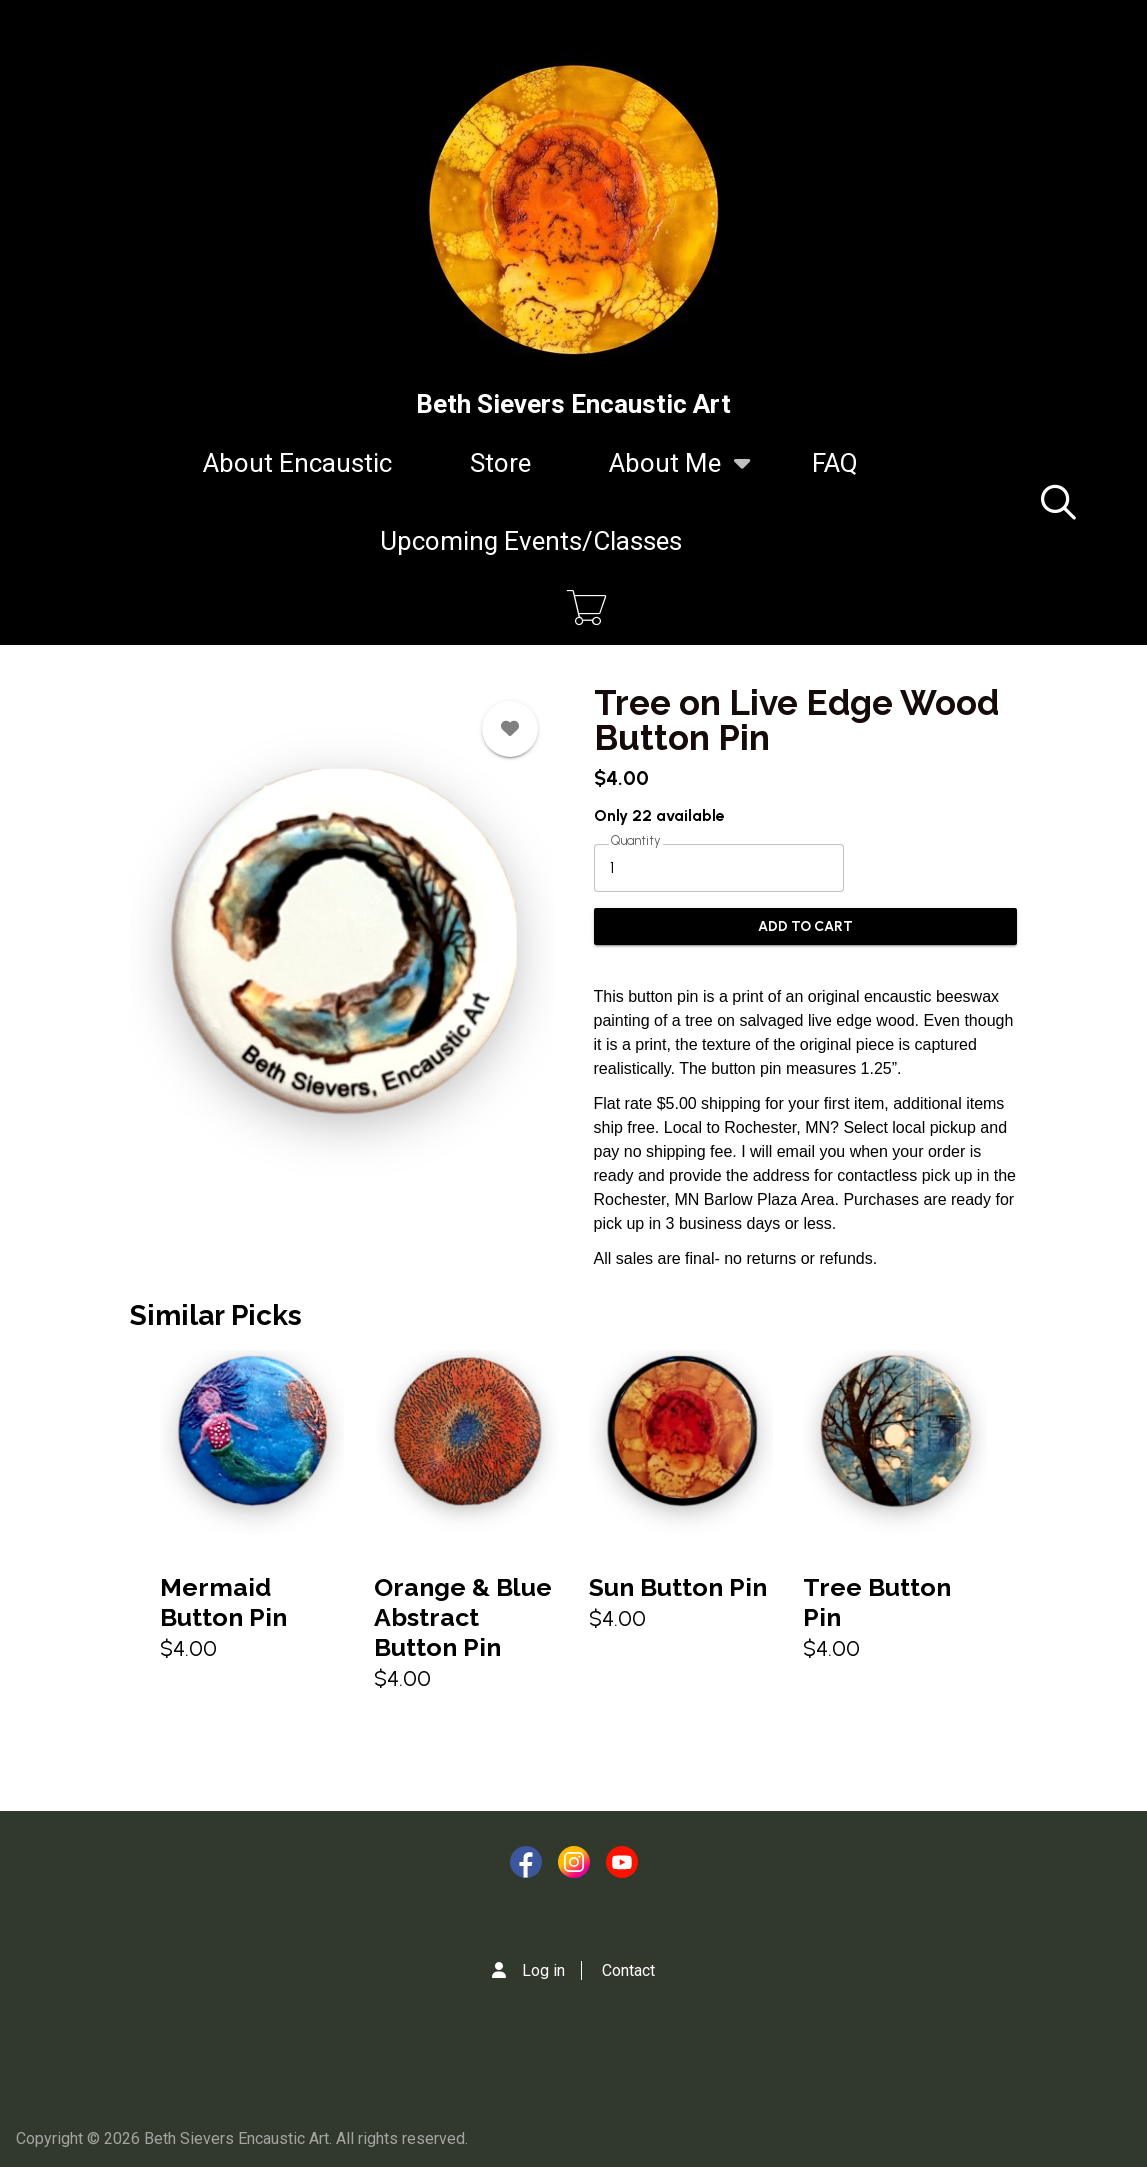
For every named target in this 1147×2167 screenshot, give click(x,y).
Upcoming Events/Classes (531, 541)
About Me (665, 475)
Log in (543, 1970)
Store (500, 463)
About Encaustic (297, 463)
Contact (628, 1970)
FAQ (835, 463)
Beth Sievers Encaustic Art (573, 404)
